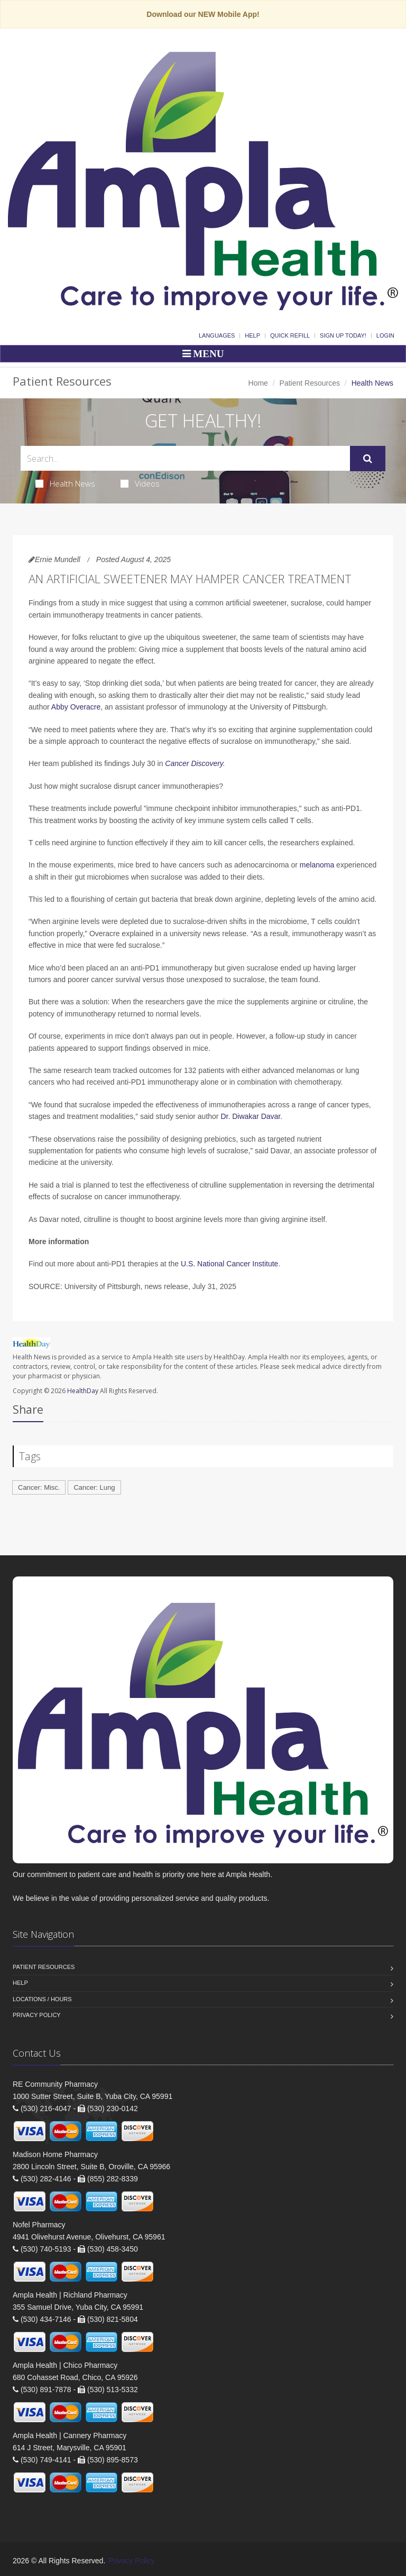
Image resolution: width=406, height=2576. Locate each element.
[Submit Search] (367, 458)
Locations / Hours (42, 1999)
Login (385, 335)
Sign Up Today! (343, 335)
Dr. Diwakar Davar (250, 1116)
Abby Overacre (75, 707)
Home (258, 383)
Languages (217, 335)
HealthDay (82, 1390)
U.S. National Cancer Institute (229, 1263)
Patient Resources (310, 383)
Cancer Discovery (194, 763)
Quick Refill (290, 335)
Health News (65, 483)
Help (252, 335)
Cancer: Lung (94, 1487)
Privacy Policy (37, 2015)
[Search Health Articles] (185, 458)
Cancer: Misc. (39, 1487)
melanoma (317, 865)
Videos (140, 483)
